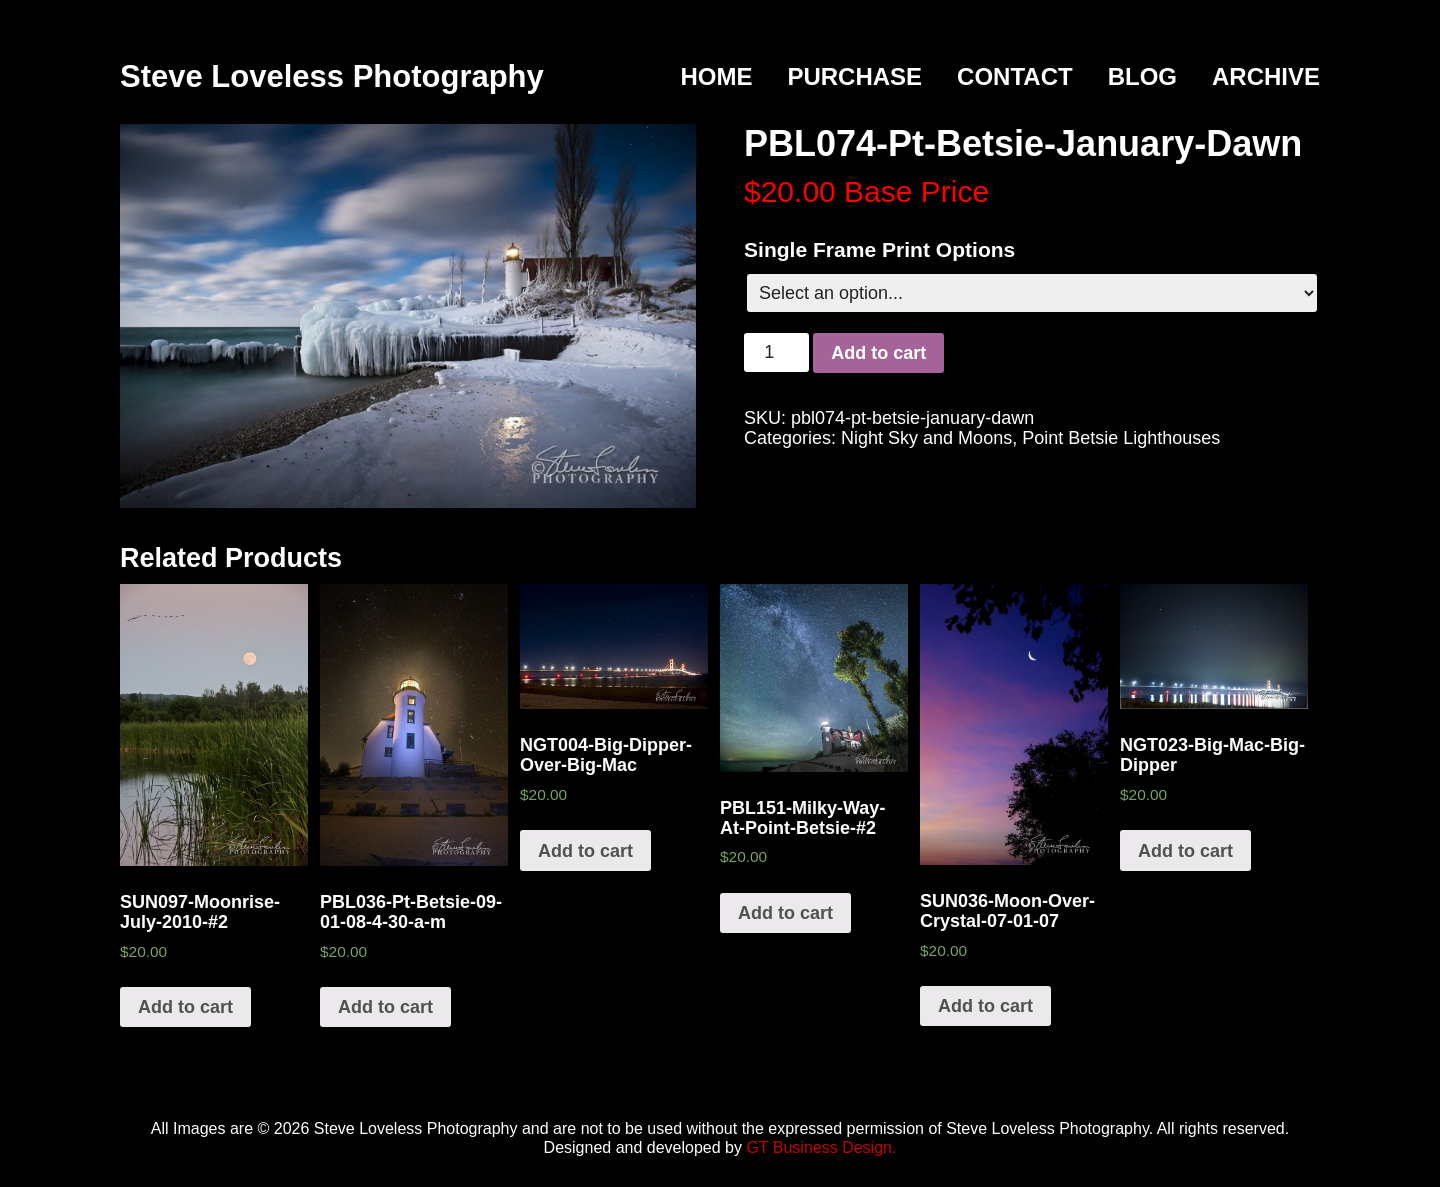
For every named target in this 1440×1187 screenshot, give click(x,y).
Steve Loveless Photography (332, 76)
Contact (1015, 76)
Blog (1142, 76)
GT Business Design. (821, 1147)
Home (716, 76)
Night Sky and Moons (926, 438)
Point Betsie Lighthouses (1121, 438)
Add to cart (878, 353)
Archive (1266, 76)
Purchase (854, 76)
